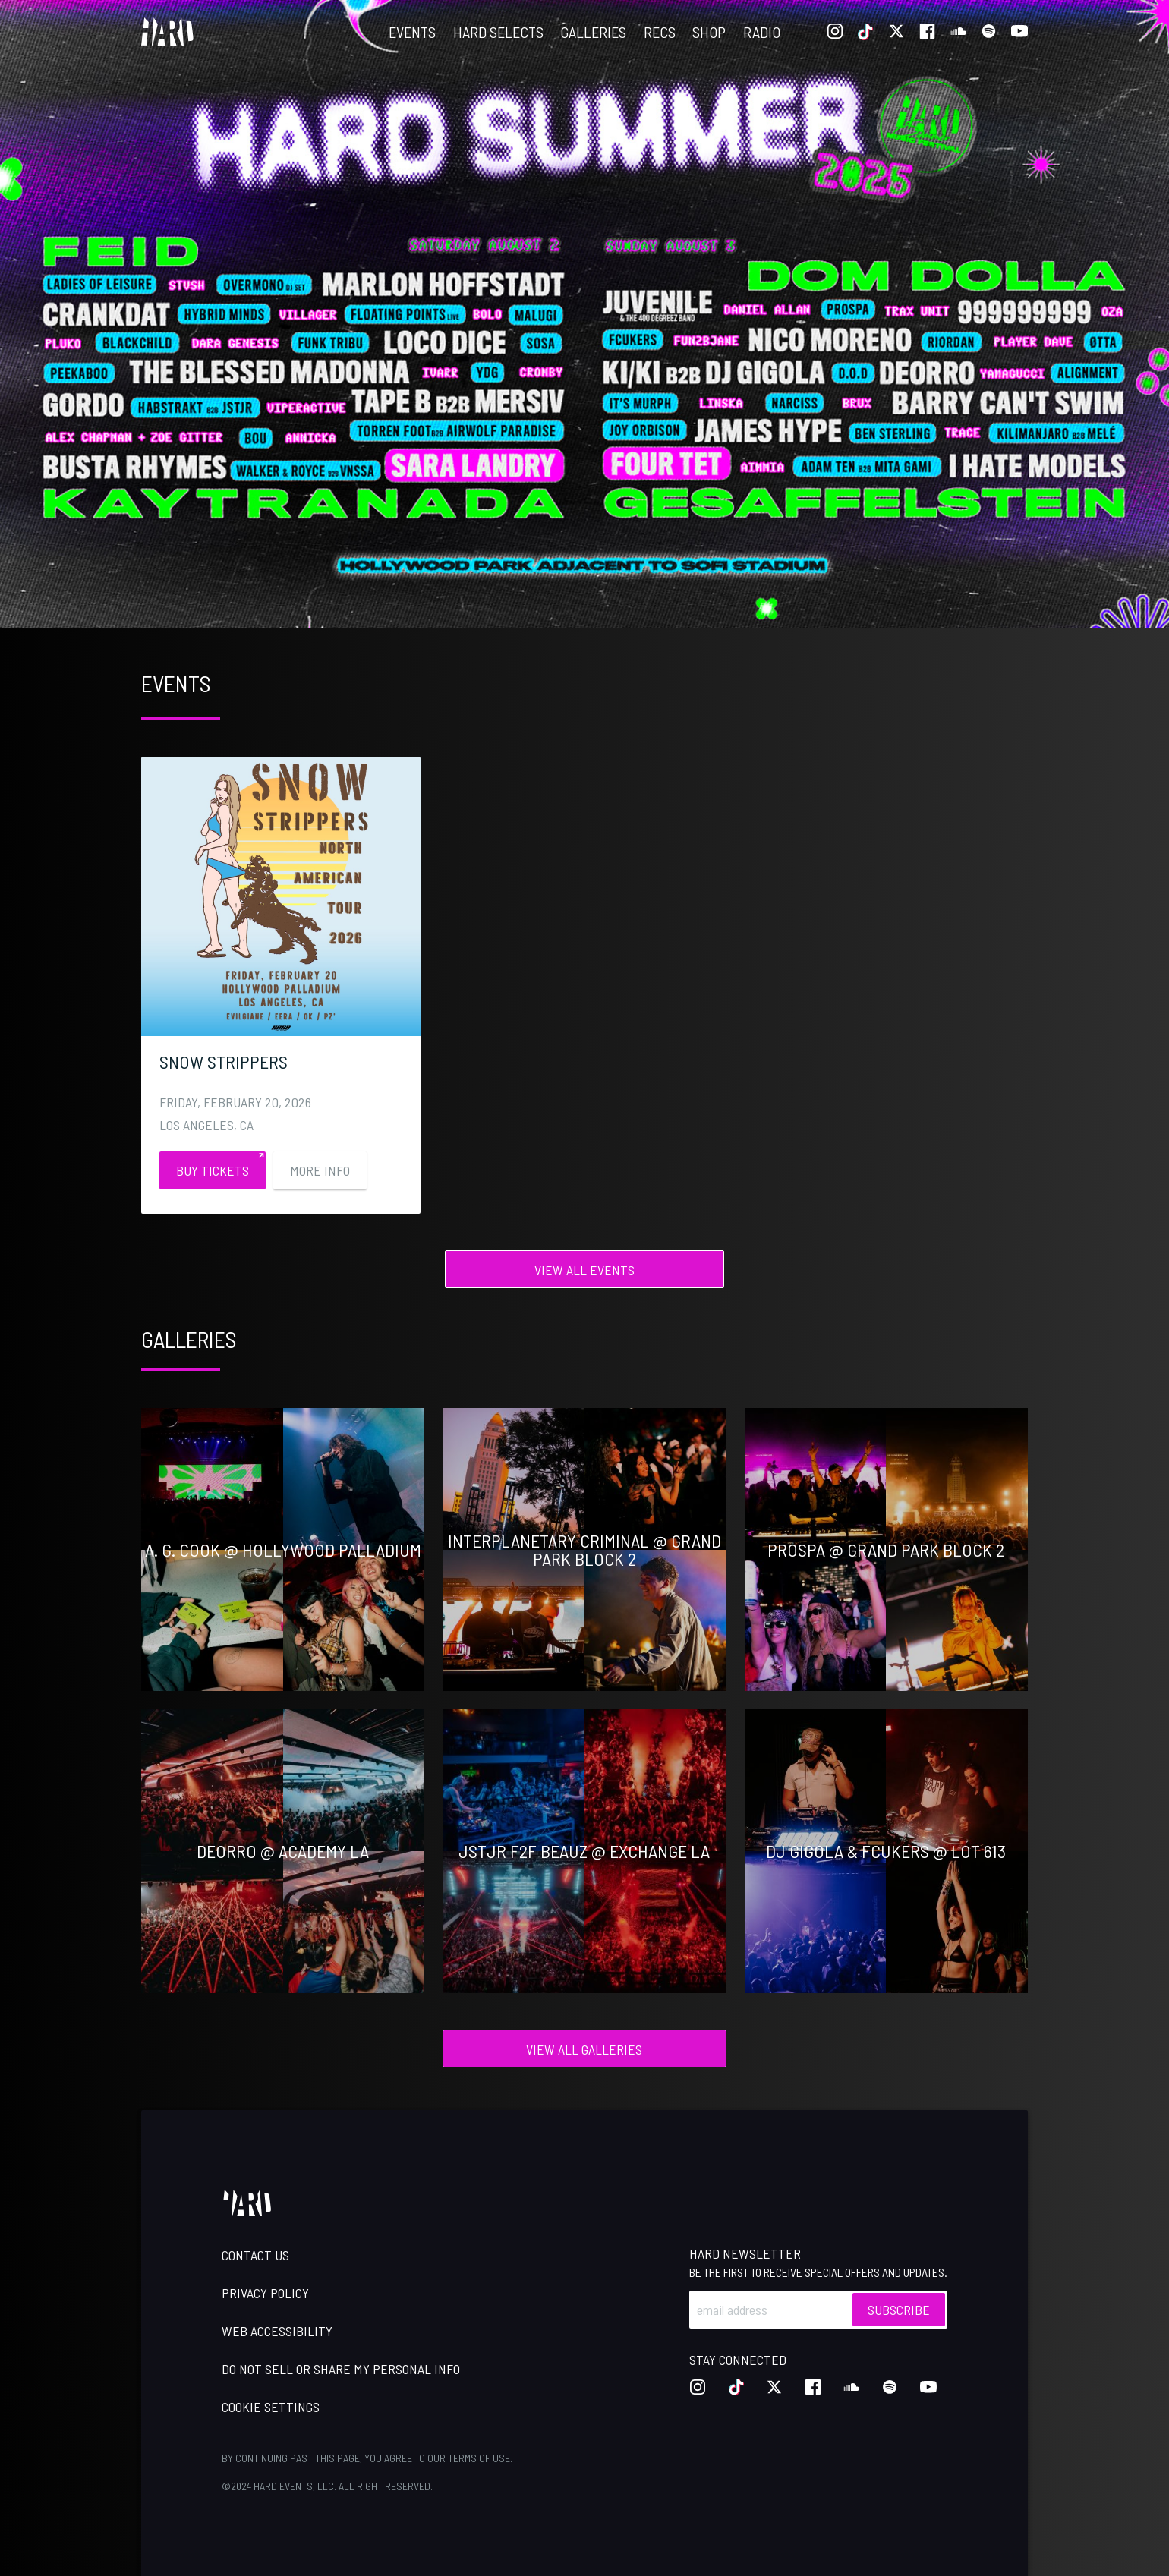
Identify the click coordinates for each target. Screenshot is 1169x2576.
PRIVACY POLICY (265, 2293)
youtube (1019, 32)
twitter (896, 32)
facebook (927, 32)
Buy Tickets (212, 1170)
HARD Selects (498, 32)
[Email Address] (818, 2310)
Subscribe (899, 2309)
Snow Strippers (223, 1061)
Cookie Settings (271, 2406)
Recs (660, 32)
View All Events (584, 1269)
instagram (835, 32)
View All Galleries (584, 2049)
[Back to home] (167, 32)
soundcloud (958, 32)
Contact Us (255, 2255)
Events (412, 32)
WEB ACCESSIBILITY (277, 2330)
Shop (709, 32)
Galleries (593, 32)
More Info (320, 1170)
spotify (989, 32)
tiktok (866, 32)
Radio (761, 32)
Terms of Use (479, 2458)
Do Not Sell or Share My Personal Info (341, 2368)
